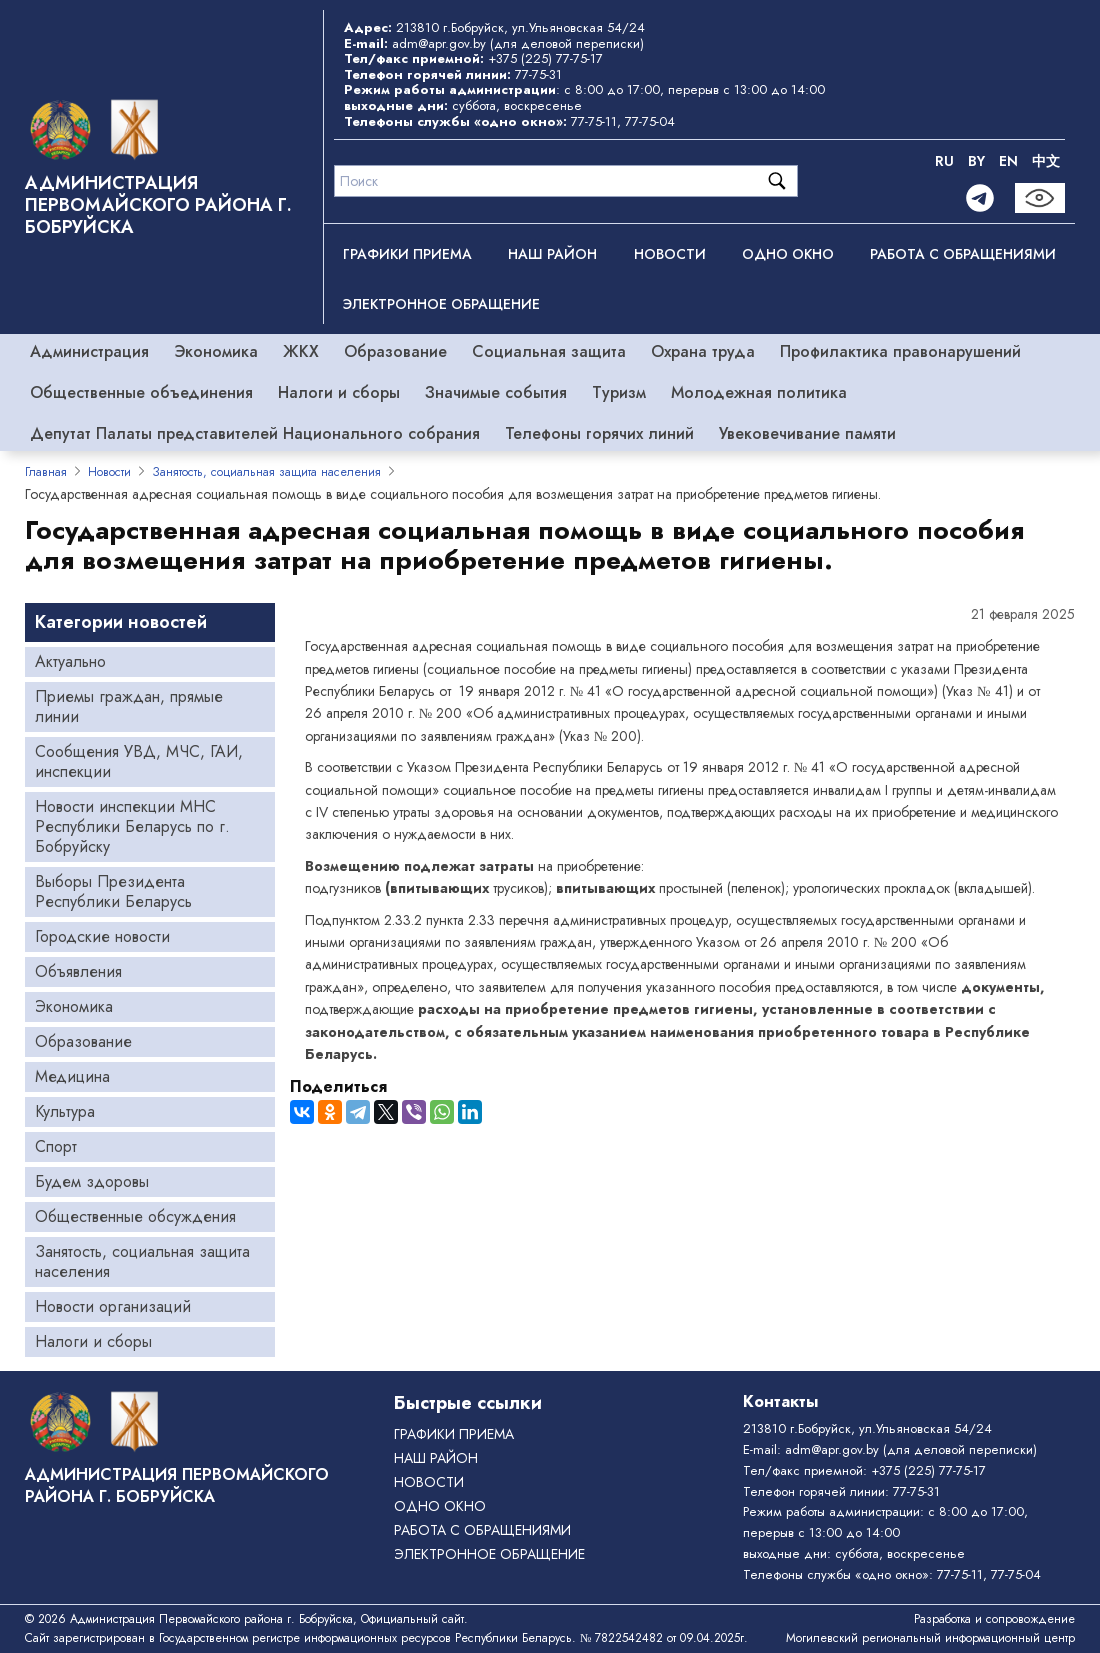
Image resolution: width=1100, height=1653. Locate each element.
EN (1008, 161)
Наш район (552, 254)
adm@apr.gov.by (439, 43)
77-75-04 (650, 121)
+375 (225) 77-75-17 (545, 58)
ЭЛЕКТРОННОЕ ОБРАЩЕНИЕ (441, 304)
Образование (395, 351)
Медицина (72, 1076)
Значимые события (496, 392)
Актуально (70, 661)
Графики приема (407, 254)
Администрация (89, 351)
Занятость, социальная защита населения (266, 472)
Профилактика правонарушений (900, 351)
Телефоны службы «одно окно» (836, 1574)
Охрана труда (703, 351)
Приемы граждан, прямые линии (129, 706)
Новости (670, 254)
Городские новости (102, 936)
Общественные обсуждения (135, 1216)
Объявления (78, 971)
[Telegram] (980, 198)
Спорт (56, 1146)
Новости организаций (113, 1306)
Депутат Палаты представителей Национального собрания (255, 433)
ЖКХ (301, 351)
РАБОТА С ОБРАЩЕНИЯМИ (963, 254)
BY (976, 161)
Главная (46, 472)
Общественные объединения (141, 392)
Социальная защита (549, 351)
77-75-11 (594, 121)
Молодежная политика (759, 392)
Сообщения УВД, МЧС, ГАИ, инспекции (139, 761)
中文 (1046, 161)
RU (944, 161)
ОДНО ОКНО (788, 254)
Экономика (216, 351)
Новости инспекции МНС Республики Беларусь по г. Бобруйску (132, 826)
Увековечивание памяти (807, 433)
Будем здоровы (92, 1181)
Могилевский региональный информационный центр (930, 1638)
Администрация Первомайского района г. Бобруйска (158, 205)
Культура (65, 1111)
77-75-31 (538, 74)
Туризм (619, 392)
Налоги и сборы (339, 392)
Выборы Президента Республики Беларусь (113, 891)
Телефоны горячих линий (599, 433)
